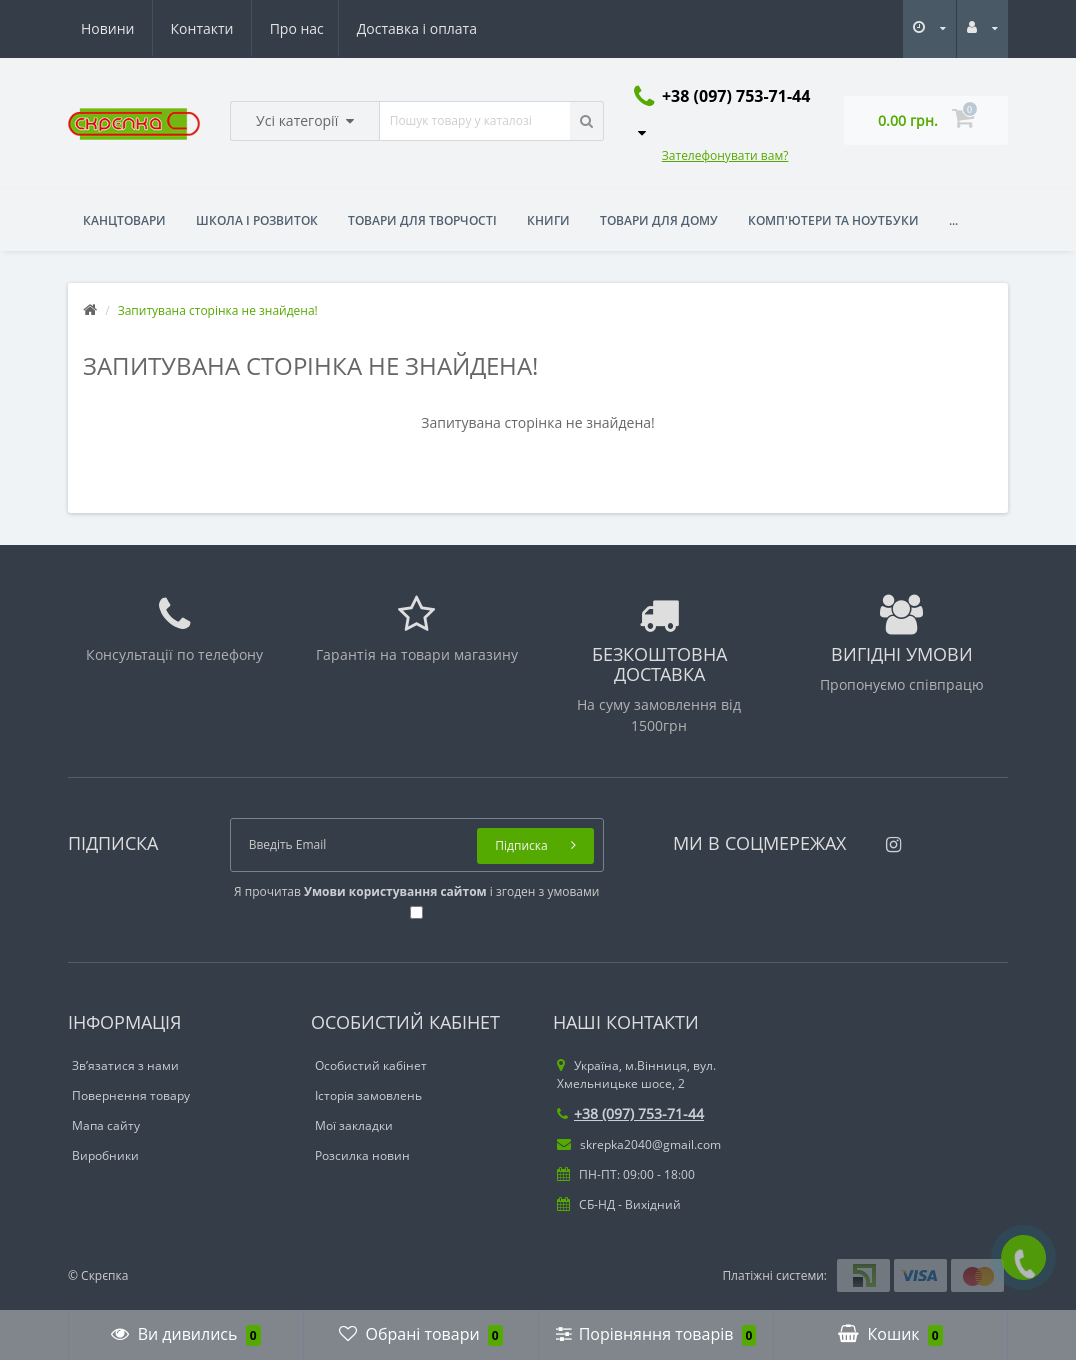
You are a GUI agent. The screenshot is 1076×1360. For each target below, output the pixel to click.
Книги (548, 220)
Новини (354, 28)
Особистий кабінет (371, 1065)
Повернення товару (131, 1095)
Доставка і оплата (231, 28)
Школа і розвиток (257, 220)
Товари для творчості (422, 220)
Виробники (105, 1155)
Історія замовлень (368, 1095)
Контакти (448, 28)
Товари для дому (659, 220)
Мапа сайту (106, 1125)
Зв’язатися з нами (125, 1065)
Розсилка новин (362, 1155)
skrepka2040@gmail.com (639, 1144)
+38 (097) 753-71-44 (630, 1113)
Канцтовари (124, 220)
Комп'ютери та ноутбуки (833, 220)
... (953, 220)
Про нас (108, 28)
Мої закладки (354, 1125)
